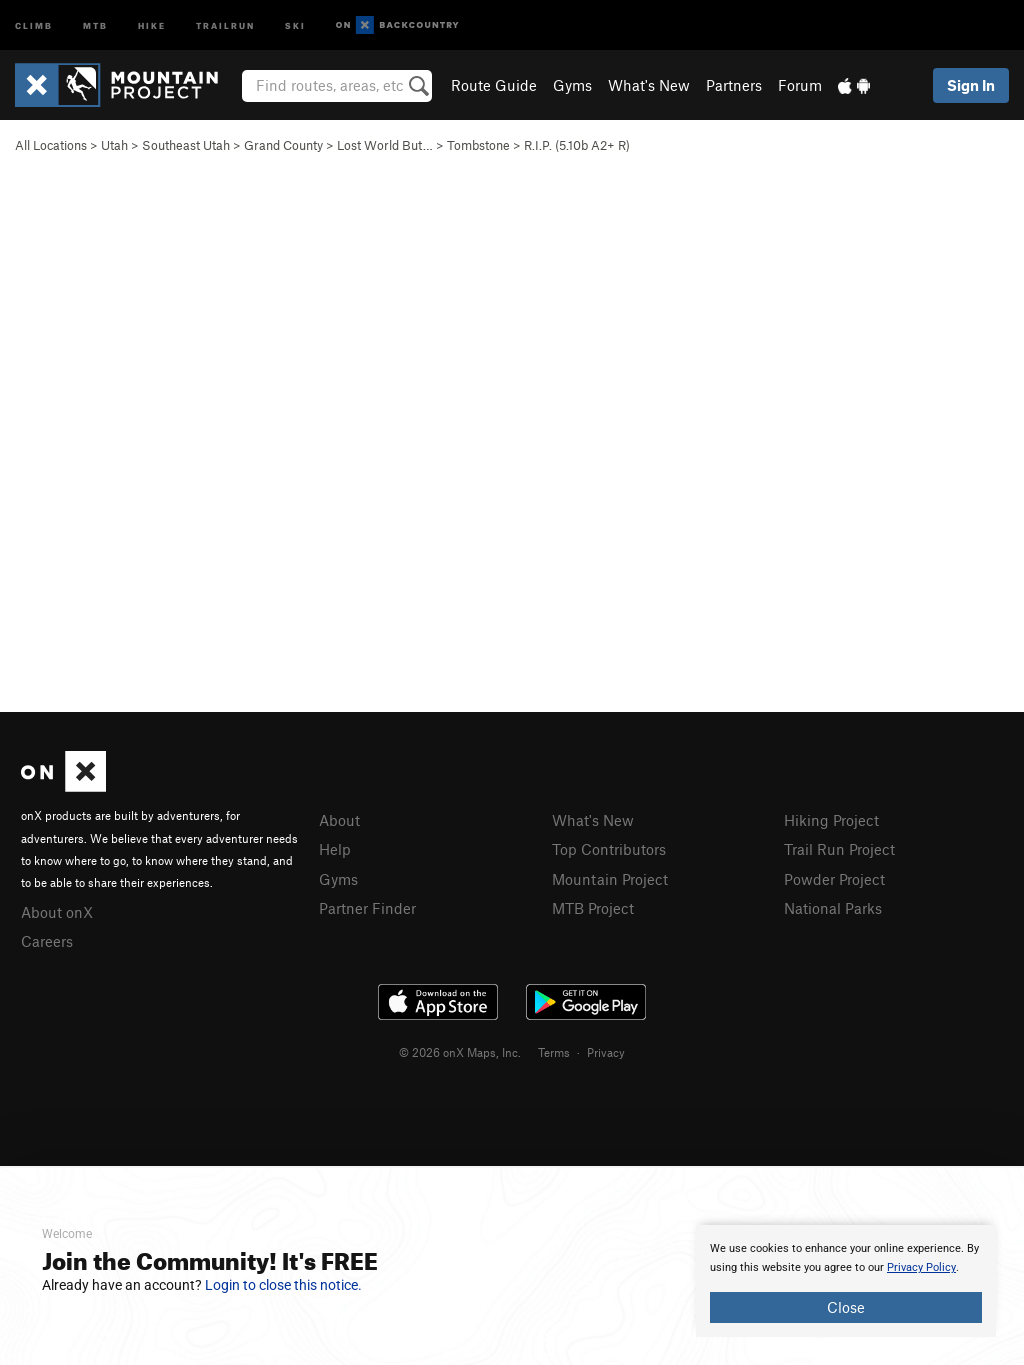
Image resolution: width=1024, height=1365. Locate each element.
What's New (649, 85)
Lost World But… (385, 145)
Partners (734, 85)
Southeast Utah (186, 145)
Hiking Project (831, 820)
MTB (95, 24)
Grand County (283, 145)
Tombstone (478, 145)
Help (335, 849)
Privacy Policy (921, 1267)
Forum (800, 85)
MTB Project (593, 908)
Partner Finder (367, 908)
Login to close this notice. (283, 1285)
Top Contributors (609, 849)
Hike (152, 24)
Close (846, 1307)
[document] (846, 1281)
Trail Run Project (839, 849)
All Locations (51, 145)
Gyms (572, 85)
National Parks (833, 908)
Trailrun (225, 24)
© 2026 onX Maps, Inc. (460, 1052)
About (339, 820)
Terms (554, 1052)
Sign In (971, 85)
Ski (295, 24)
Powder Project (834, 879)
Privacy (606, 1052)
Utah (114, 145)
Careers (47, 941)
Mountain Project (610, 879)
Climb (34, 24)
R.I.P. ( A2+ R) (577, 145)
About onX (57, 912)
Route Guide (494, 85)
